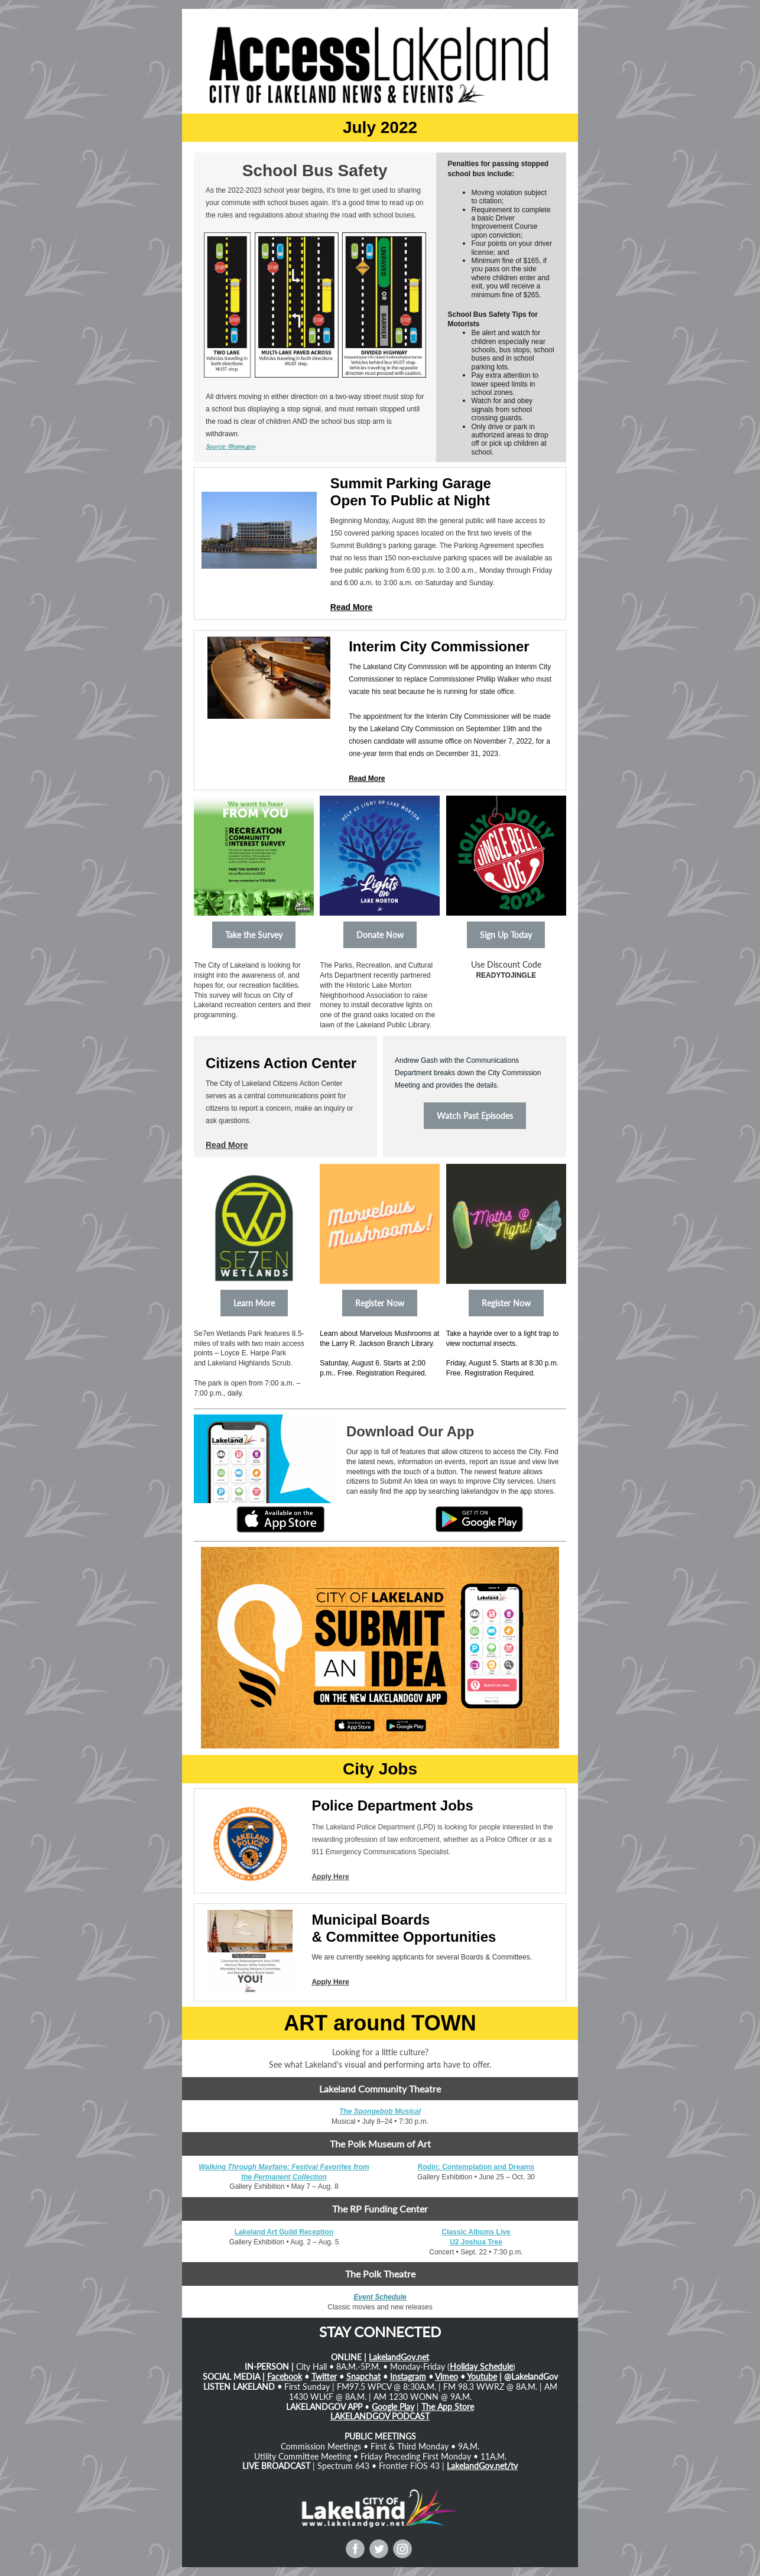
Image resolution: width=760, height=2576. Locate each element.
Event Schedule (379, 2297)
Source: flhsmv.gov (230, 446)
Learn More (254, 1303)
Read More (351, 607)
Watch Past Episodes (475, 1116)
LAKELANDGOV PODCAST (380, 2416)
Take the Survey (253, 935)
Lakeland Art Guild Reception (284, 2232)
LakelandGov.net (399, 2357)
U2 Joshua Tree (476, 2242)
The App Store (447, 2407)
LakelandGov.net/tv (482, 2466)
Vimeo (446, 2376)
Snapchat (363, 2376)
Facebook (284, 2376)
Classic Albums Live (475, 2232)
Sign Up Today (506, 935)
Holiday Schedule (481, 2366)
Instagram (408, 2376)
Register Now (379, 1303)
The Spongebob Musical (380, 2111)
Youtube (482, 2376)
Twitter (324, 2376)
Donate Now (380, 935)
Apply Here (330, 1877)
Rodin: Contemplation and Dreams (476, 2167)
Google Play (393, 2407)
